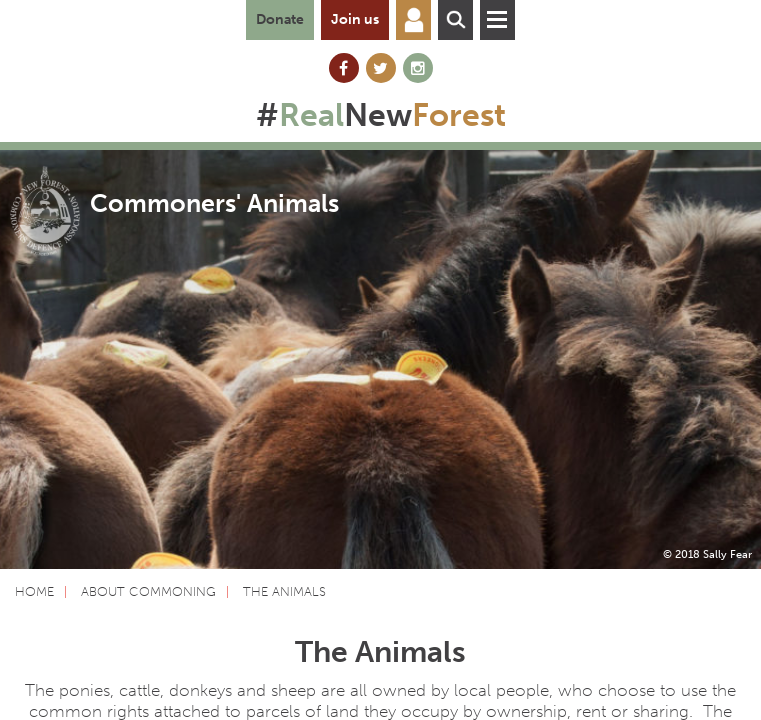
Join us (355, 19)
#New (381, 115)
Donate (280, 19)
